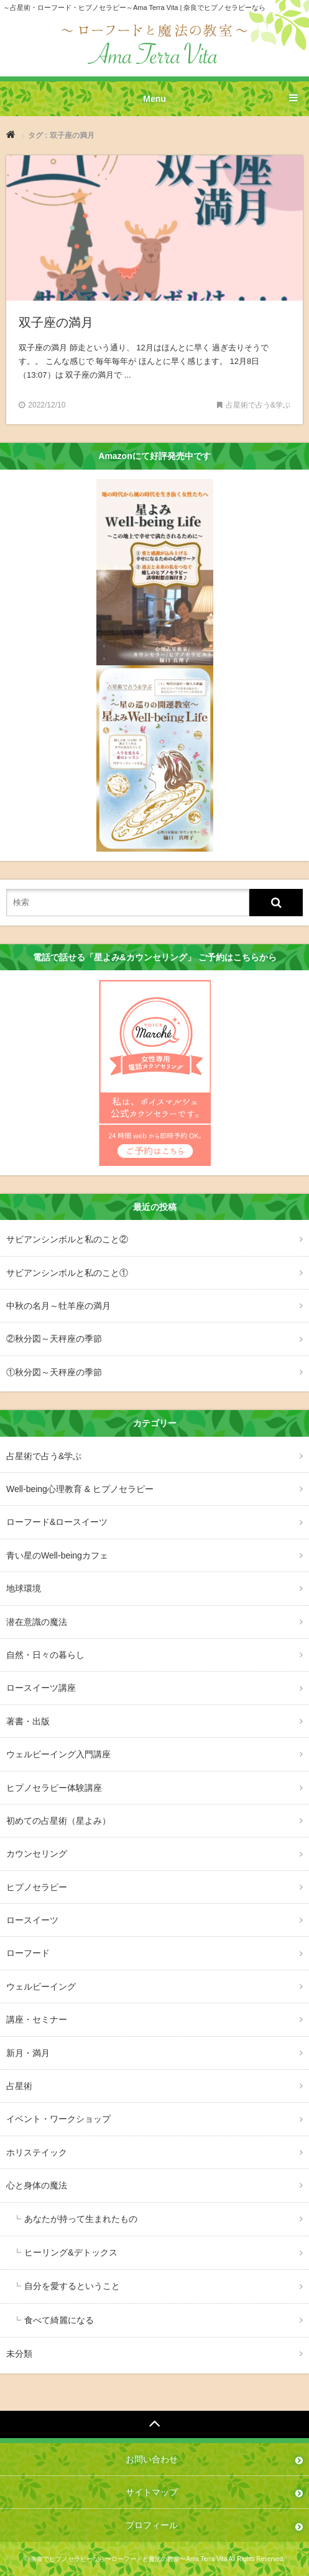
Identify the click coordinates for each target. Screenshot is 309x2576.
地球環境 (23, 1588)
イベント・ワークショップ (58, 2119)
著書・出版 (28, 1721)
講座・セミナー (36, 2019)
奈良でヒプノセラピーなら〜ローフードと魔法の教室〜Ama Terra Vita (128, 2559)
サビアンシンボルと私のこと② (67, 1239)
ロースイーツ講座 (41, 1688)
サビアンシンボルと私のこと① (67, 1273)
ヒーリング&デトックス (70, 2252)
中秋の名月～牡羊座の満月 (58, 1306)
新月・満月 (28, 2053)
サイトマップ (152, 2492)
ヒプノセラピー (36, 1887)
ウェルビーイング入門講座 (58, 1754)
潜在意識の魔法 (36, 1622)
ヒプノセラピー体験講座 (54, 1788)
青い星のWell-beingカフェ (57, 1555)
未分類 (19, 2354)
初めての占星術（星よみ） (58, 1821)
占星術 (19, 2086)
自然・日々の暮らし (45, 1655)
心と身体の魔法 (36, 2185)
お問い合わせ (152, 2459)
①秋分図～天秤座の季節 (54, 1372)
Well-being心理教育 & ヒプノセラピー (80, 1489)
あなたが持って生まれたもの (80, 2219)
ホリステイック (36, 2152)
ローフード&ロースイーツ (57, 1522)
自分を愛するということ (72, 2286)
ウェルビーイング (41, 1986)
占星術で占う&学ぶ (43, 1456)
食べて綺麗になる (59, 2320)
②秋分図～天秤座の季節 (54, 1339)
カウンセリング (36, 1854)
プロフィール (152, 2525)
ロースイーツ (32, 1920)
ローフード (28, 1953)
